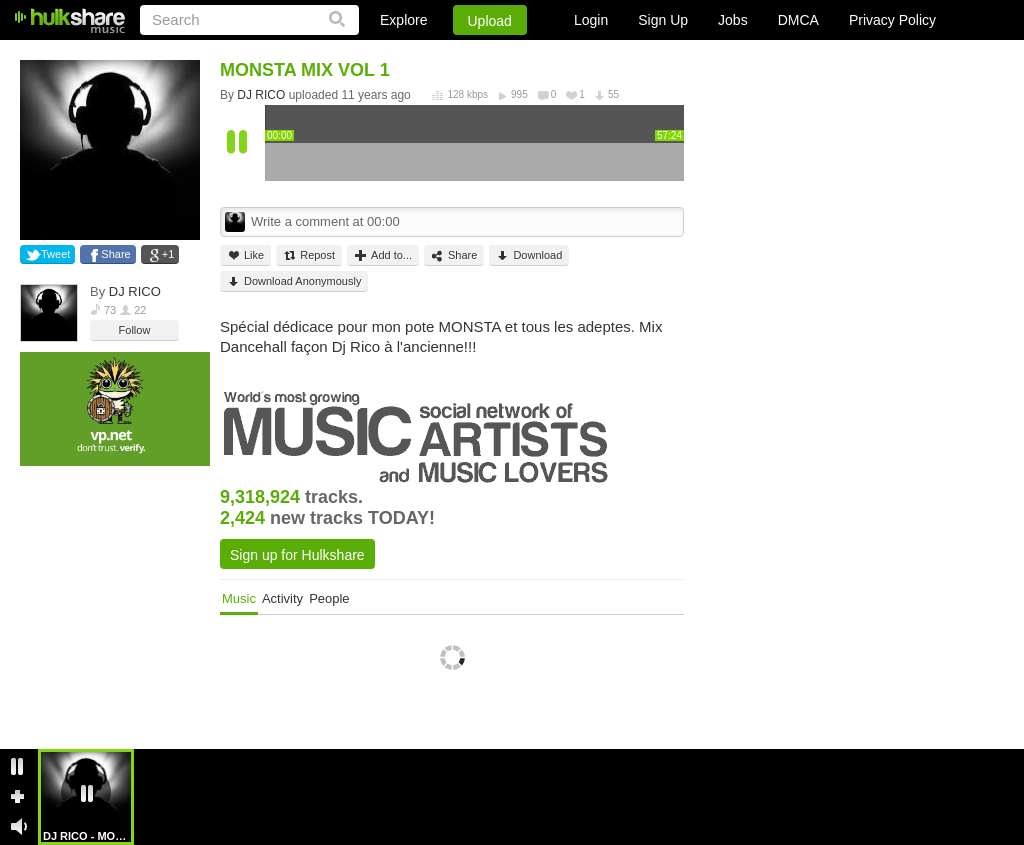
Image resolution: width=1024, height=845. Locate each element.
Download (529, 255)
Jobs (733, 20)
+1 (168, 254)
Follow (135, 330)
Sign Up (663, 20)
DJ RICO (135, 291)
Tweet (55, 254)
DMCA (798, 20)
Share (115, 254)
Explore (403, 20)
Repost (309, 255)
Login (591, 20)
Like (245, 255)
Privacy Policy (892, 20)
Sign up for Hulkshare (297, 555)
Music (239, 598)
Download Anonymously (294, 281)
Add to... (383, 255)
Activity (282, 598)
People (329, 598)
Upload (490, 21)
